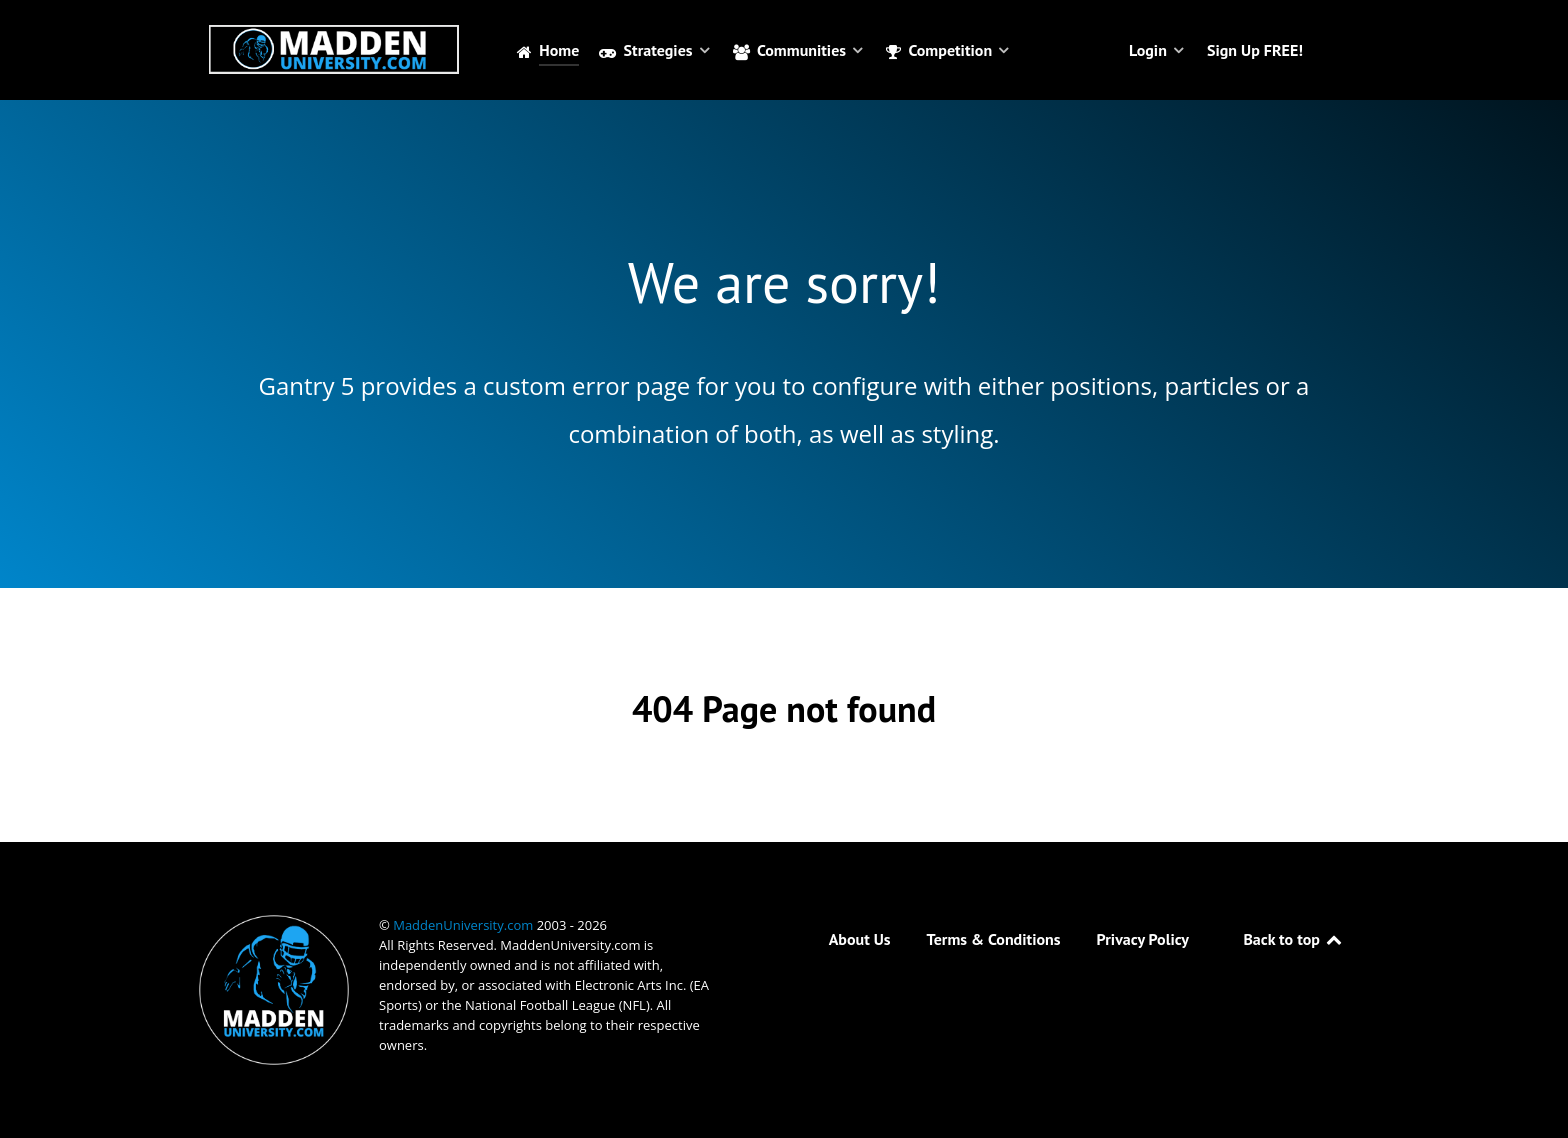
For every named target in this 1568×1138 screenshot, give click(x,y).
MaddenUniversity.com (464, 925)
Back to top (1293, 939)
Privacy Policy (1143, 939)
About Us (860, 939)
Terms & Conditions (994, 939)
